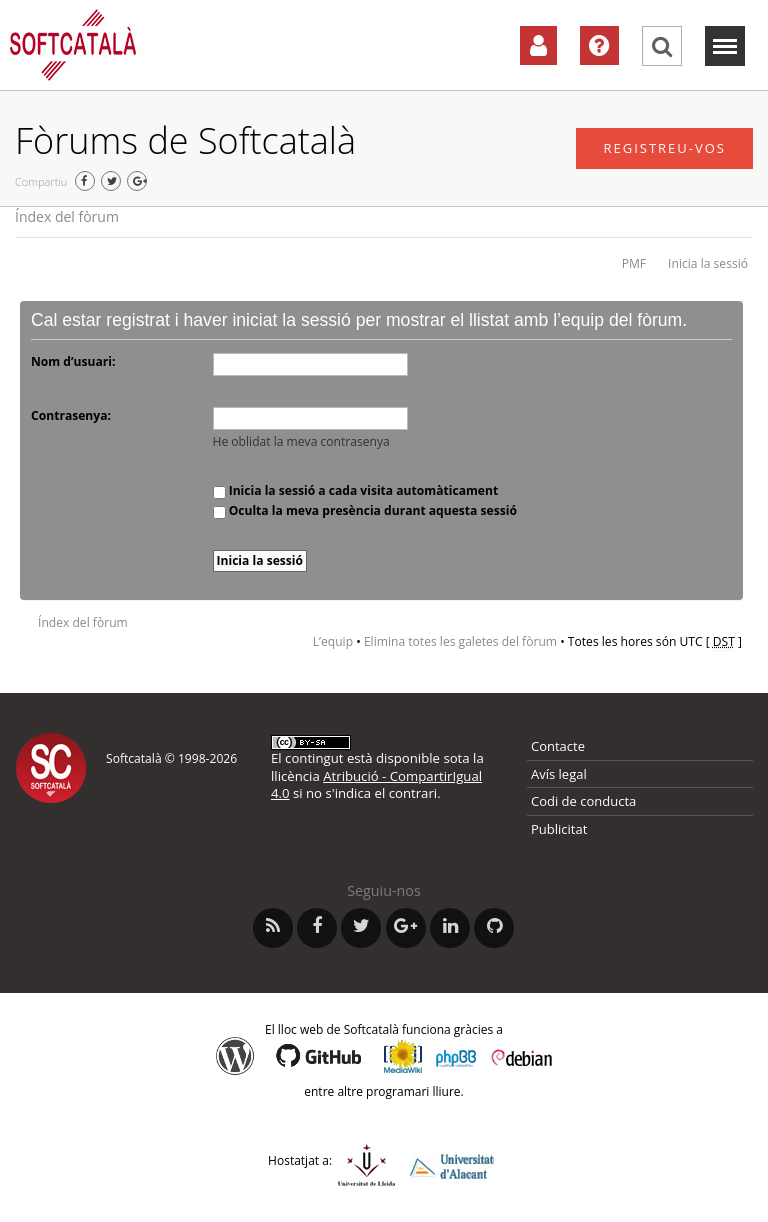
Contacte (558, 746)
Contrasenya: (71, 415)
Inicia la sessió (708, 263)
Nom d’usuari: (73, 361)
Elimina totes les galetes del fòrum (460, 641)
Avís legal (559, 774)
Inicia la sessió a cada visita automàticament (356, 490)
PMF (634, 263)
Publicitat (559, 829)
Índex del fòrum (67, 216)
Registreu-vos (664, 148)
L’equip (333, 641)
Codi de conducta (583, 801)
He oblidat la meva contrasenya (301, 441)
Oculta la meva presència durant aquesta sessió (365, 510)
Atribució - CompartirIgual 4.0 (376, 784)
